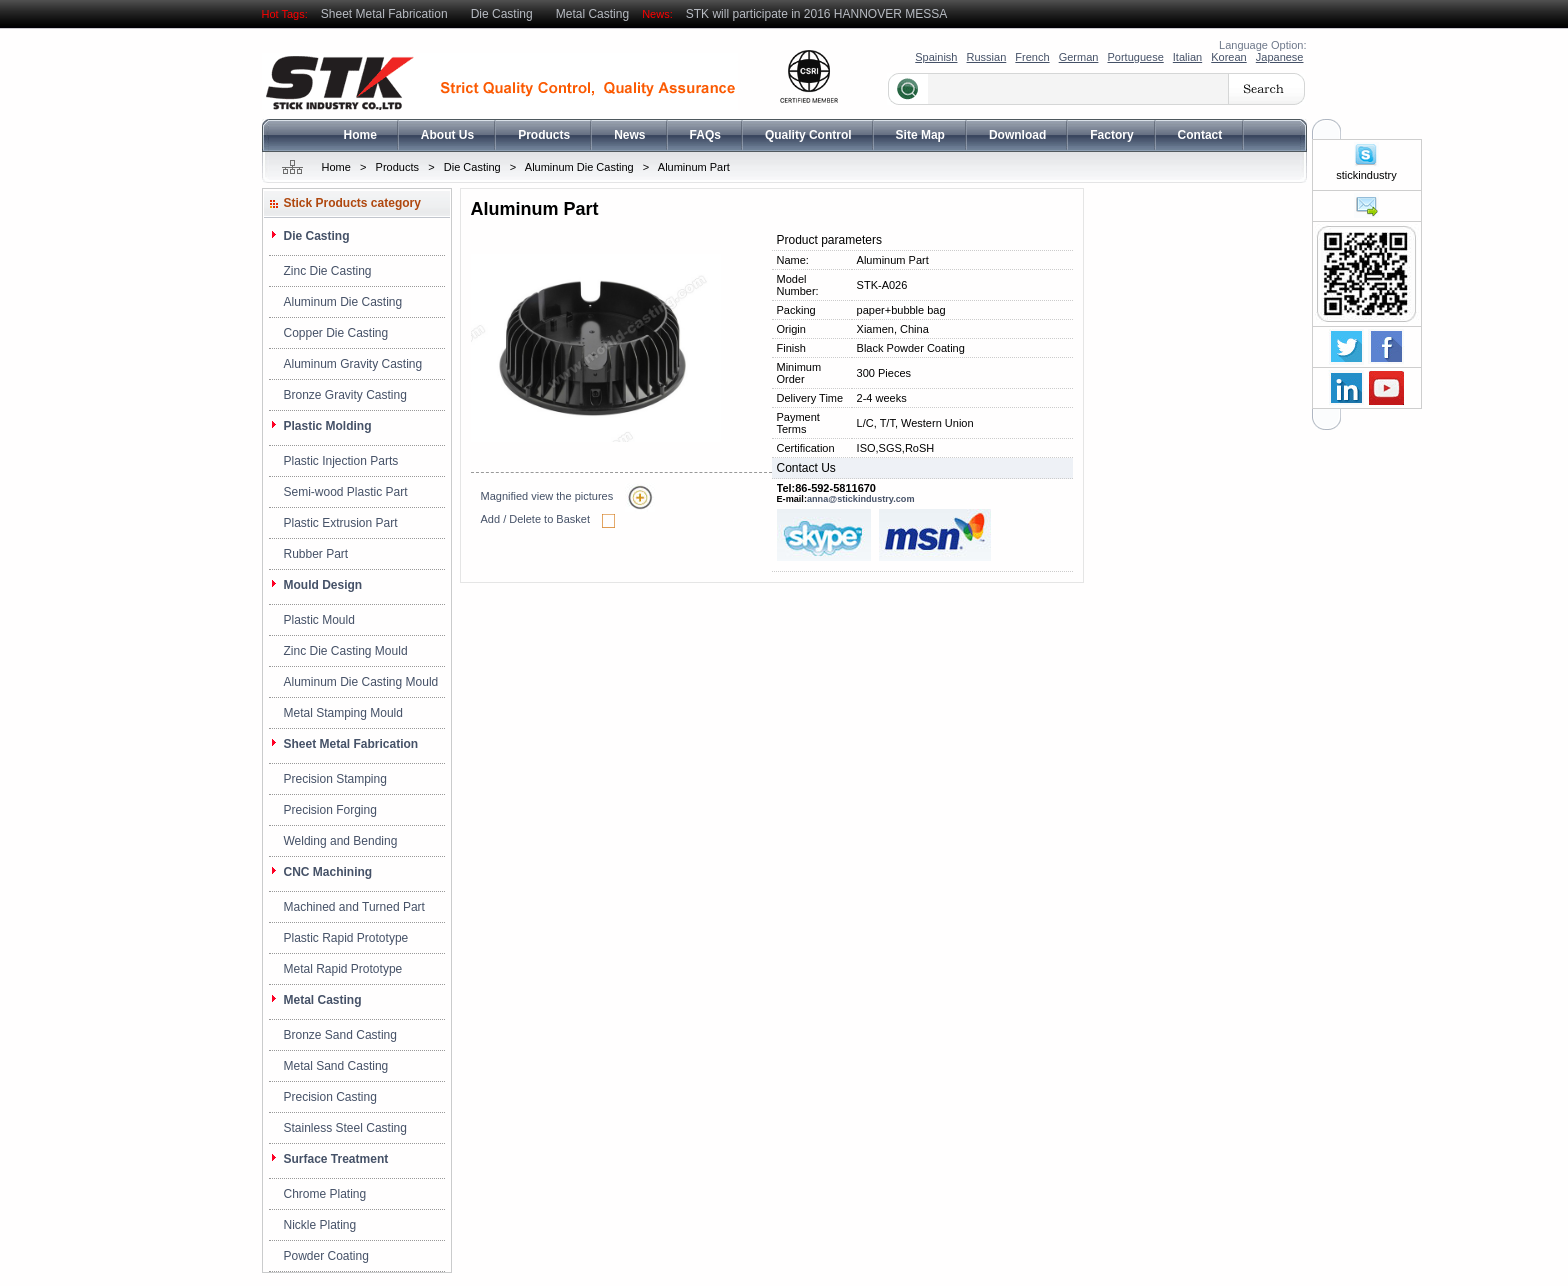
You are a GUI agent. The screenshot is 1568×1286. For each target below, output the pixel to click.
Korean (1228, 57)
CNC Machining (328, 872)
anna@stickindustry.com (861, 499)
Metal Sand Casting (336, 1066)
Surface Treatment (336, 1159)
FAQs (705, 135)
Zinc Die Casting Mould (346, 651)
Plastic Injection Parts (341, 461)
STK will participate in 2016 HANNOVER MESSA (816, 14)
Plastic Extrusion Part (341, 523)
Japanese (1280, 57)
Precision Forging (330, 810)
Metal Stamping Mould (343, 713)
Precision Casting (330, 1097)
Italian (1187, 57)
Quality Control (808, 135)
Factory (1111, 135)
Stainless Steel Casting (345, 1128)
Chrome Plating (325, 1194)
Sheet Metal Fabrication (384, 14)
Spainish (936, 57)
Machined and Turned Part (354, 907)
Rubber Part (316, 554)
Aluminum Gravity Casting (353, 364)
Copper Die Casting (336, 333)
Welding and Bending (341, 841)
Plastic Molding (328, 426)
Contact (1200, 135)
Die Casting (502, 14)
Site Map (920, 135)
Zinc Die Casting (328, 271)
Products (544, 135)
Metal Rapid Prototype (343, 969)
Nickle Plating (320, 1225)
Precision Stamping (335, 779)
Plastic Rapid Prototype (346, 938)
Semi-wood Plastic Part (346, 492)
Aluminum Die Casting (579, 167)
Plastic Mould (319, 620)
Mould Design (323, 585)
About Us (447, 135)
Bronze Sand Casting (340, 1035)
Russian (987, 57)
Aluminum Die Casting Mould (361, 682)
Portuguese (1135, 57)
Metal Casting (592, 14)
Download (1017, 135)
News (629, 135)
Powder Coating (326, 1256)
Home (360, 135)
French (1032, 57)
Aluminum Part (694, 167)
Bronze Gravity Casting (345, 395)
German (1079, 57)
